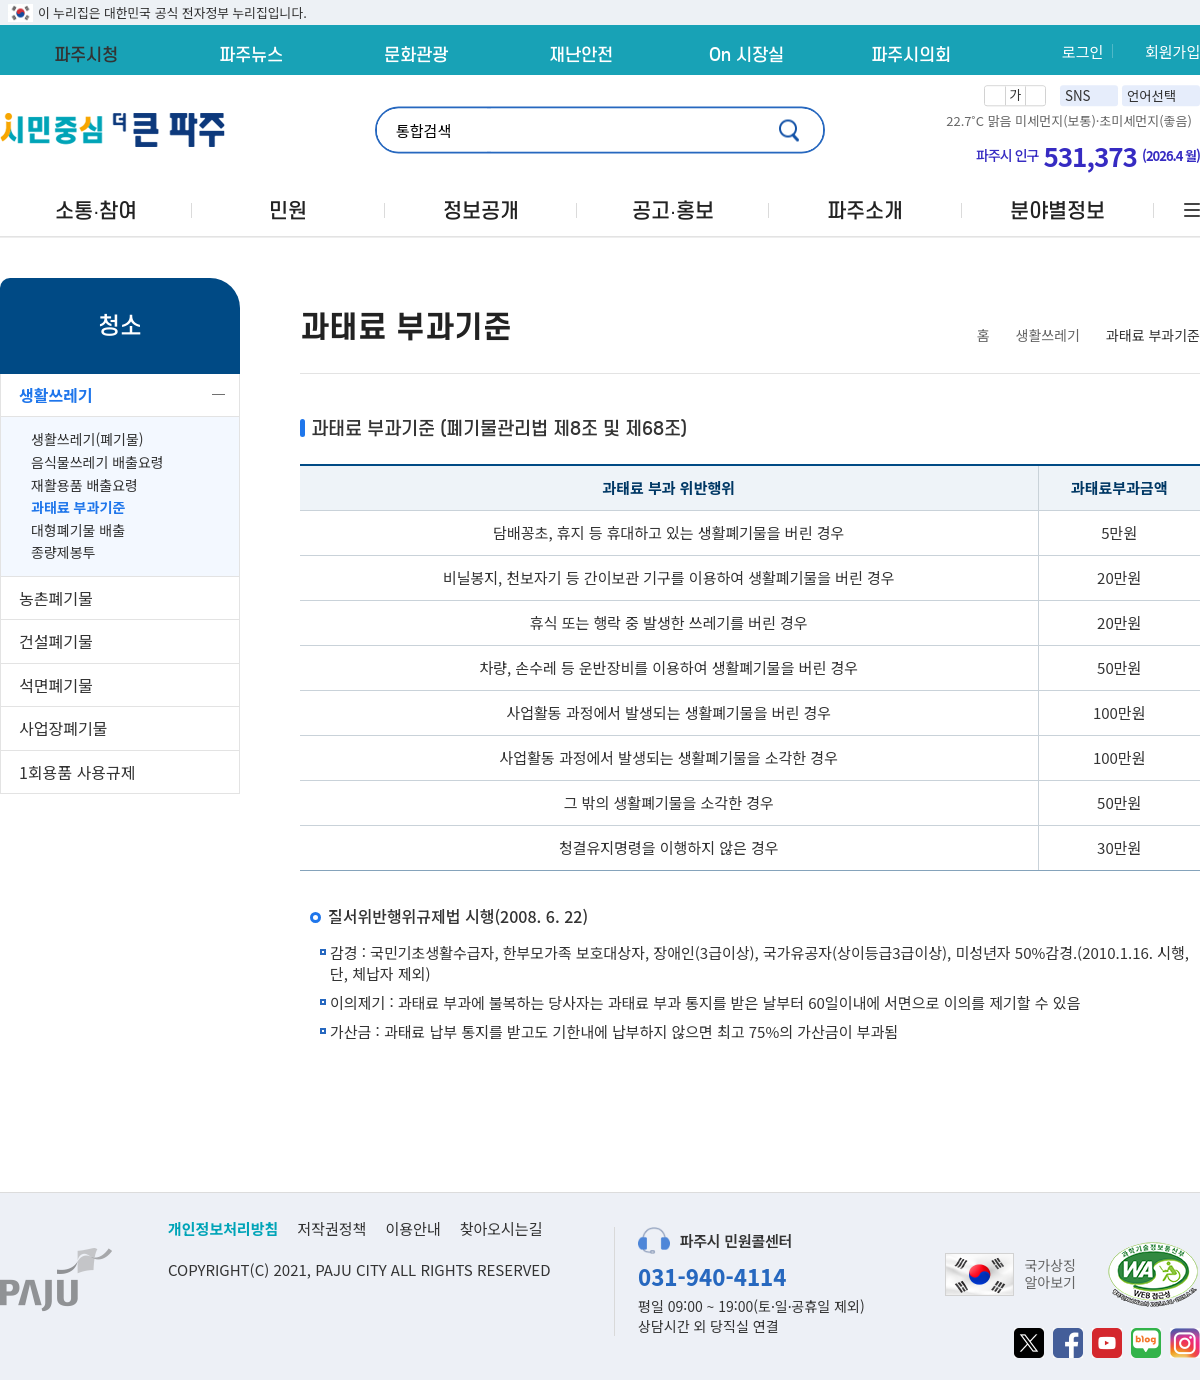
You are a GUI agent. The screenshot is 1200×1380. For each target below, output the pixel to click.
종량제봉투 (63, 552)
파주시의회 (911, 55)
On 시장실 (746, 55)
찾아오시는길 (501, 1228)
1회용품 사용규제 (77, 772)
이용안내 (412, 1228)
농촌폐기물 (56, 598)
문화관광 (416, 55)
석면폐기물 (56, 685)
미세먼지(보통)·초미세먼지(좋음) (1103, 121)
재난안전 (581, 55)
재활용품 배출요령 (84, 485)
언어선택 (1151, 95)
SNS (1078, 95)
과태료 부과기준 (78, 507)
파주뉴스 (251, 55)
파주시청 (86, 55)
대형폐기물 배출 (78, 530)
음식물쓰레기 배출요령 (97, 462)
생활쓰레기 (56, 395)
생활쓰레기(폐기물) (87, 439)
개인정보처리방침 (223, 1228)
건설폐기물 (56, 641)
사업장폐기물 (63, 728)
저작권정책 (331, 1228)
